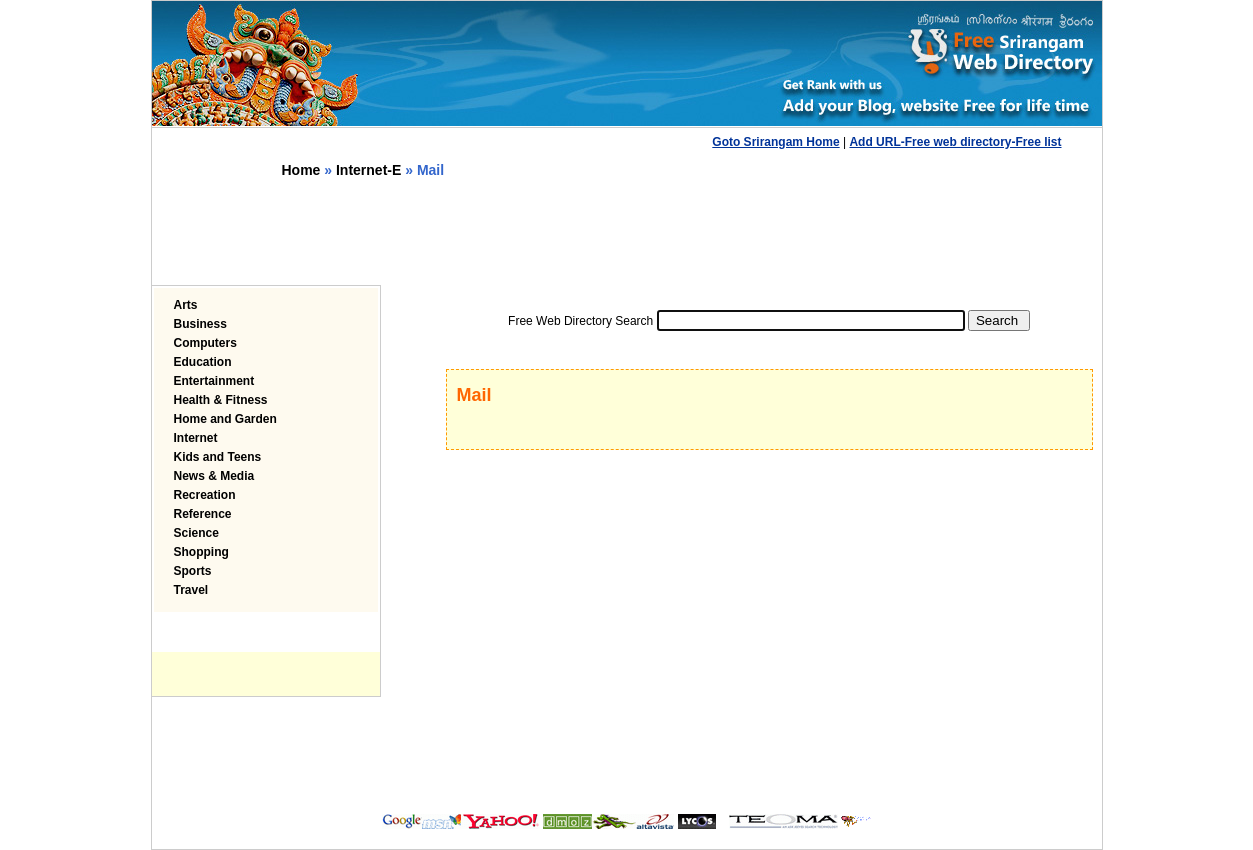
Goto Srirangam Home (775, 142)
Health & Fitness (221, 400)
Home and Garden (225, 419)
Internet (196, 438)
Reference (203, 514)
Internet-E (368, 170)
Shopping (201, 552)
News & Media (214, 476)
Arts (186, 305)
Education (203, 362)
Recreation (205, 495)
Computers (205, 343)
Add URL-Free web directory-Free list (955, 142)
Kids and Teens (218, 457)
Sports (193, 571)
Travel (191, 590)
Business (200, 324)
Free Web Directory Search (580, 321)
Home (301, 170)
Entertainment (214, 381)
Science (196, 533)
